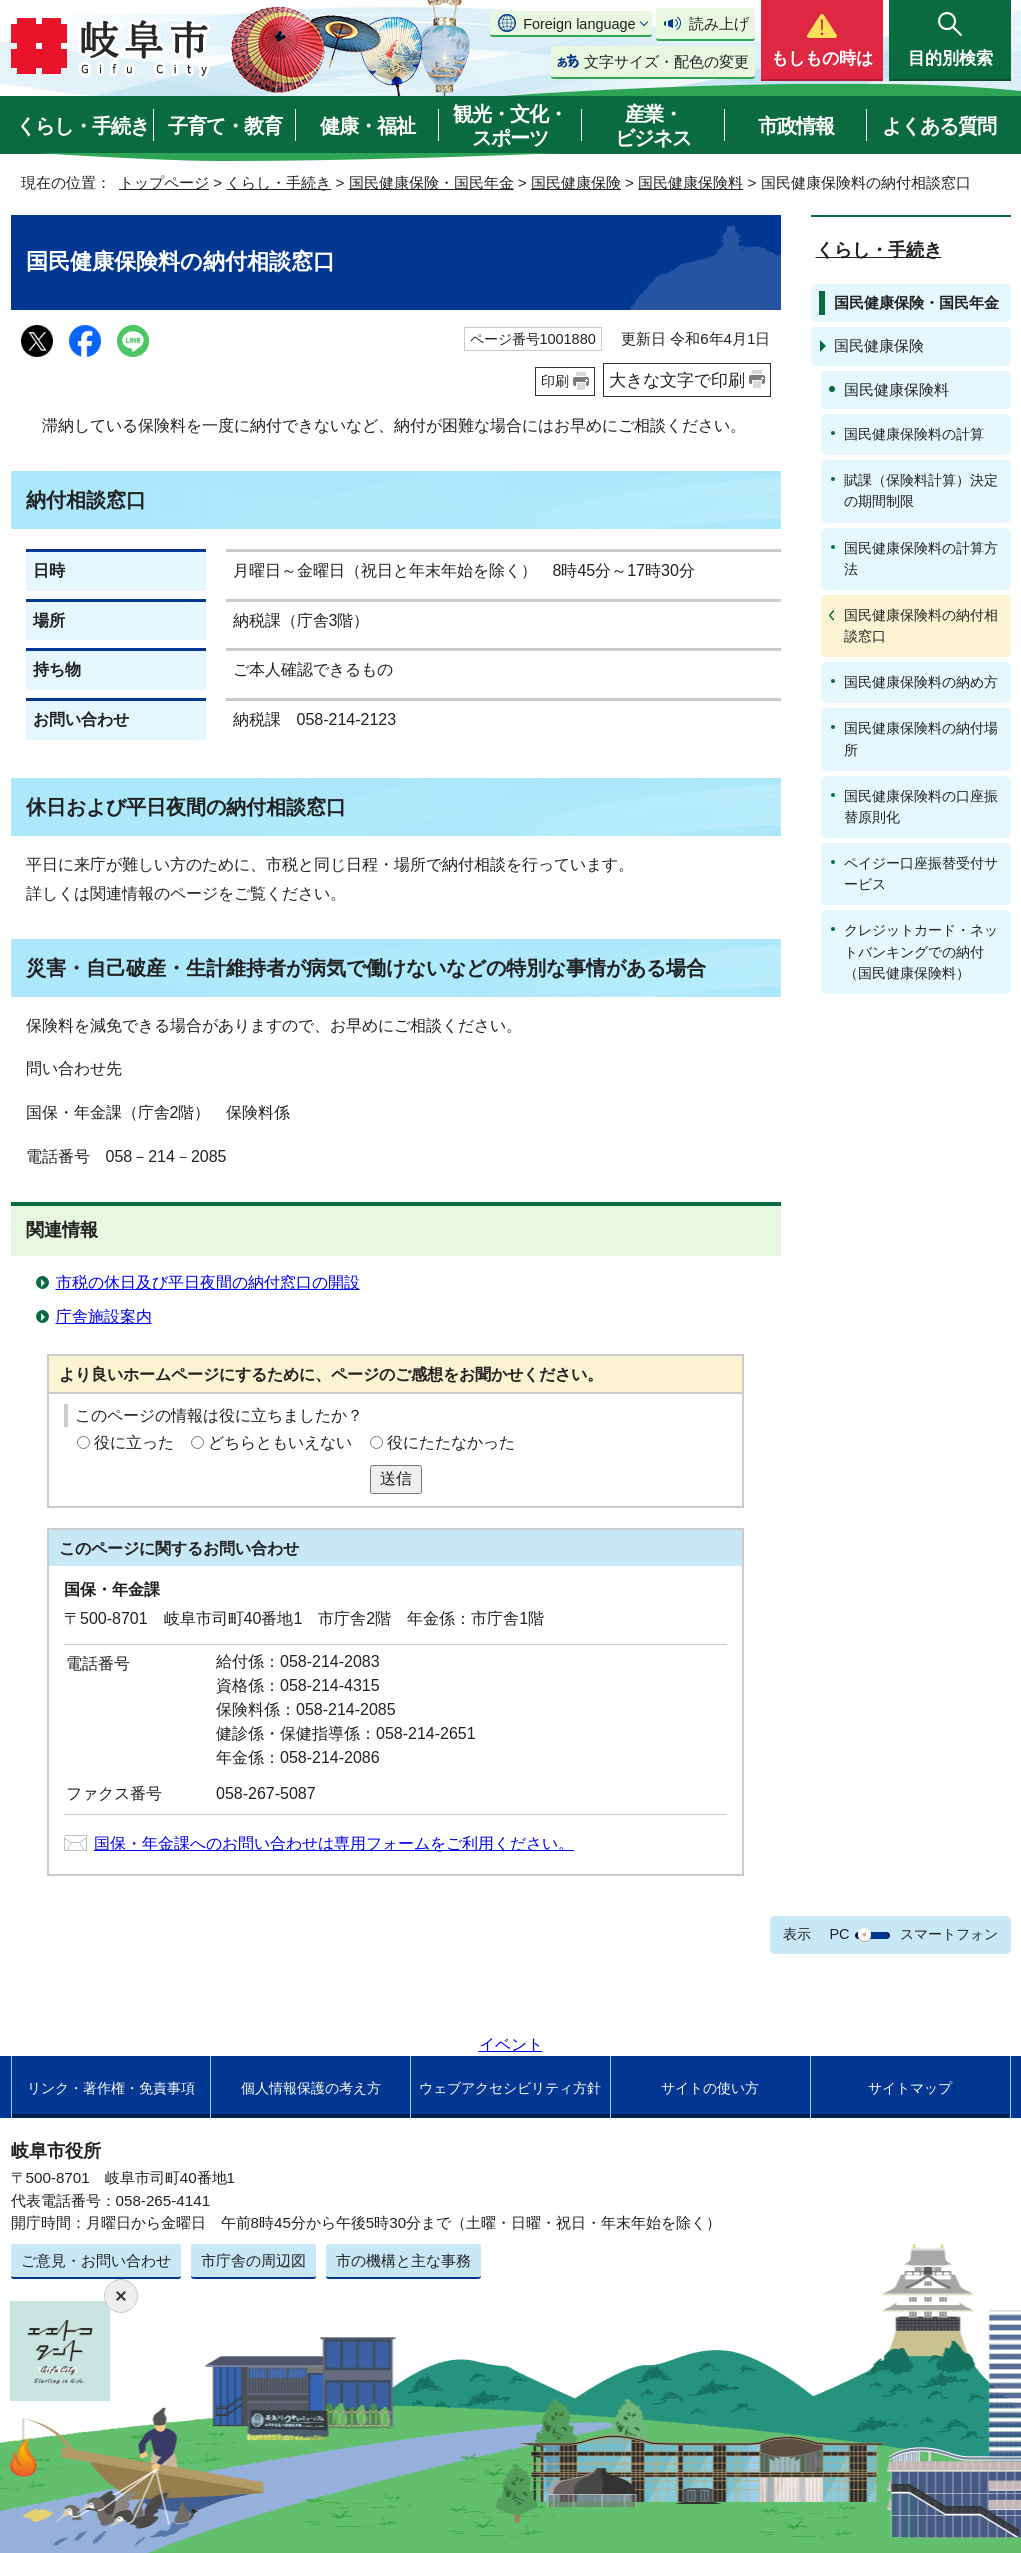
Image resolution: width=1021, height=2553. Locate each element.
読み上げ (719, 23)
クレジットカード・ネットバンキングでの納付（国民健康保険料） (921, 951)
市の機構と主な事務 (403, 2260)
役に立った (134, 1442)
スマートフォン (949, 1934)
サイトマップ (910, 2088)
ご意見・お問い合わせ (96, 2260)
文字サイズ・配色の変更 (666, 61)
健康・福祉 (367, 126)
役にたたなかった (451, 1442)
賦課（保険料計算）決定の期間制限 (921, 490)
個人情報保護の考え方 (311, 2088)
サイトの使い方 (710, 2088)
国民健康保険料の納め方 (921, 682)
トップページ (164, 182)
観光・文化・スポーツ (510, 126)
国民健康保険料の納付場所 (921, 738)
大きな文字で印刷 (677, 380)
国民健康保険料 (690, 182)
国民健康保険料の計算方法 (921, 558)
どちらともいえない (280, 1442)
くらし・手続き (82, 126)
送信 (396, 1478)
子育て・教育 (225, 126)
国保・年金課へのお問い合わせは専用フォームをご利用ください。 (334, 1843)
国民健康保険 (576, 182)
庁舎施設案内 (104, 1316)
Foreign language (579, 24)
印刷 (555, 381)
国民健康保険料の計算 (914, 434)
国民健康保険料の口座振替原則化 (921, 806)
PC (839, 1934)
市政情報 (796, 126)
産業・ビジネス (653, 126)
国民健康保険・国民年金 (431, 182)
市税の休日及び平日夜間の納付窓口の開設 (208, 1282)
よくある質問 (939, 126)
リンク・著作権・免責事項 (111, 2088)
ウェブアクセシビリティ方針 (510, 2088)
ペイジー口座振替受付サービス (921, 873)
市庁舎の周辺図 (253, 2260)
